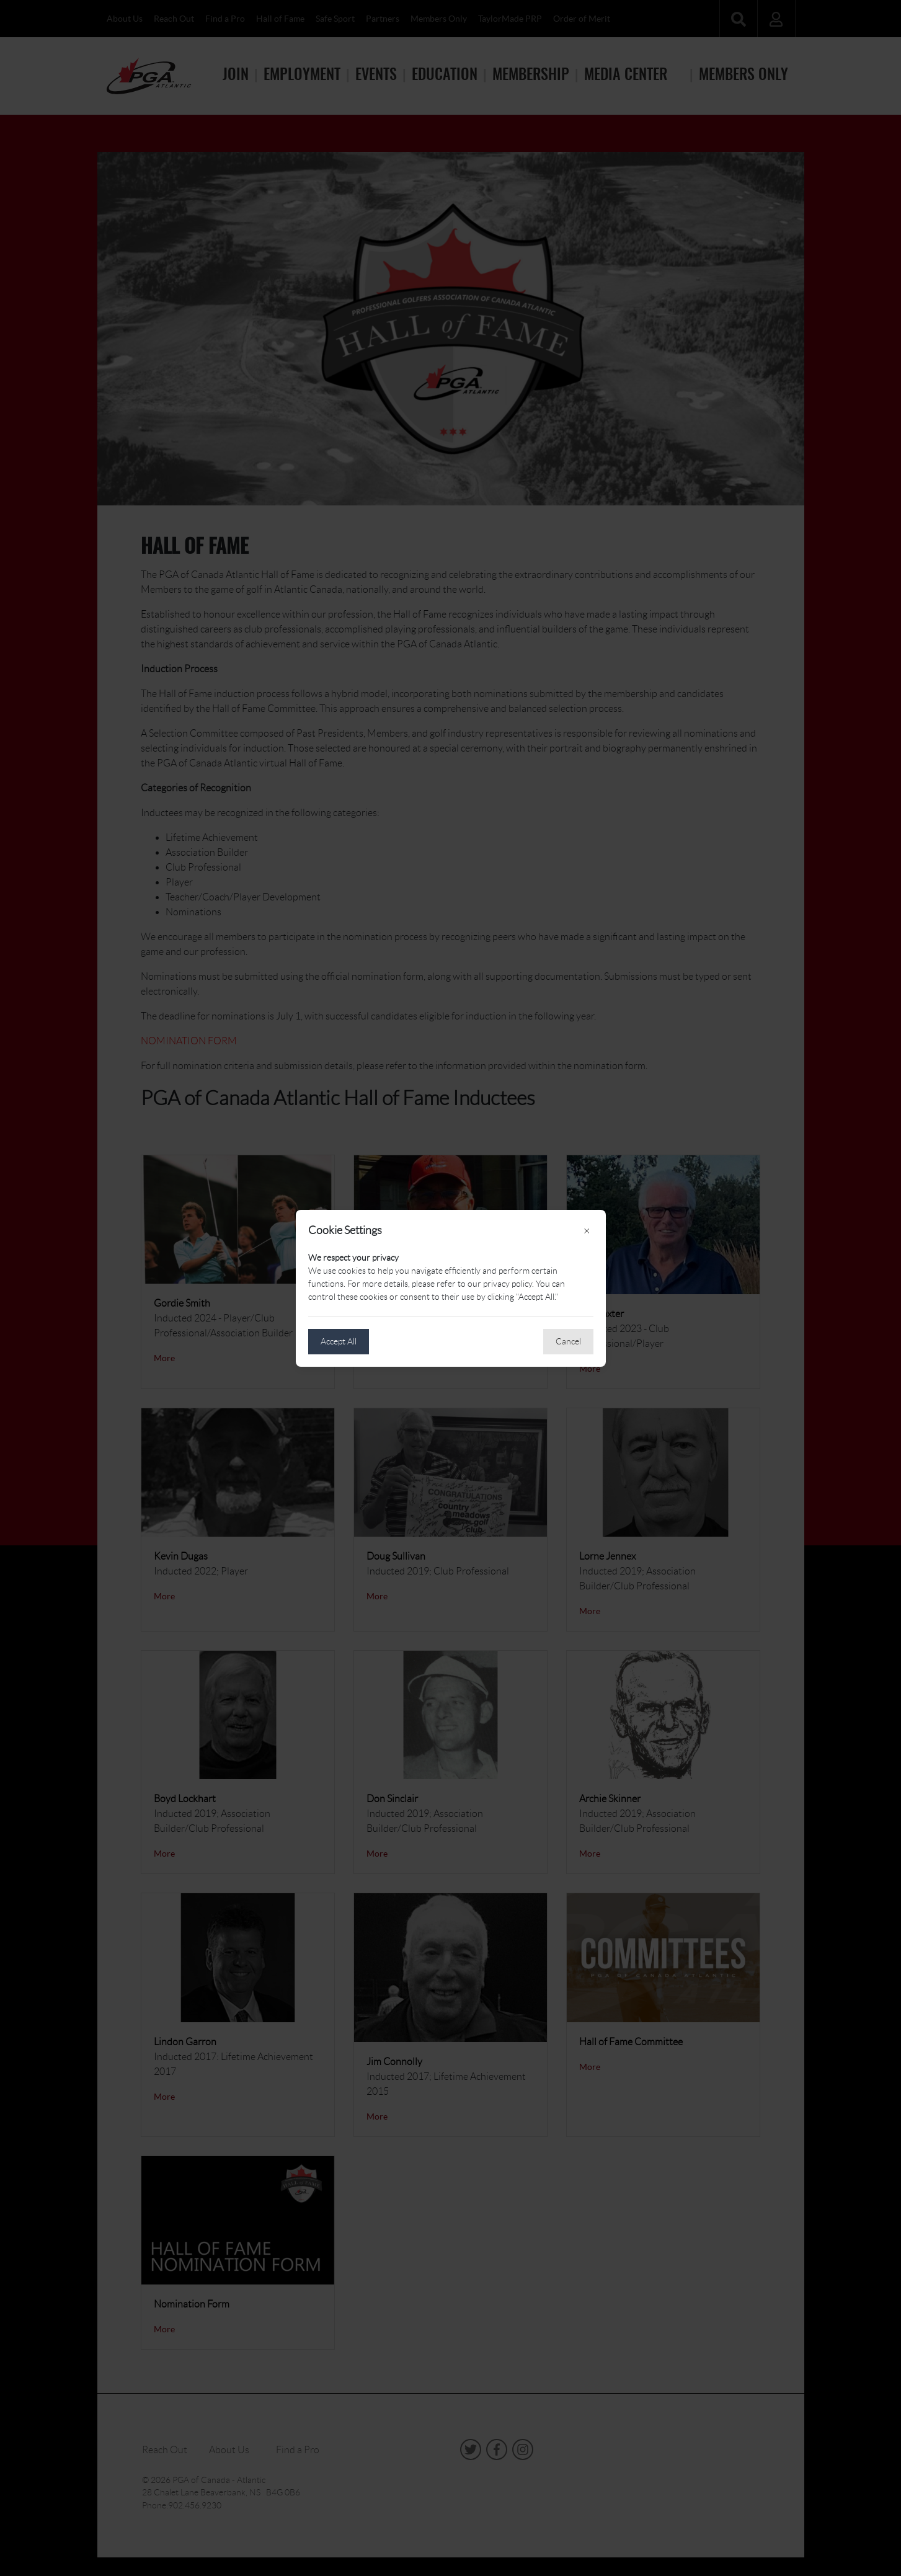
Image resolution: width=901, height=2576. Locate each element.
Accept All (339, 1341)
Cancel (568, 1341)
